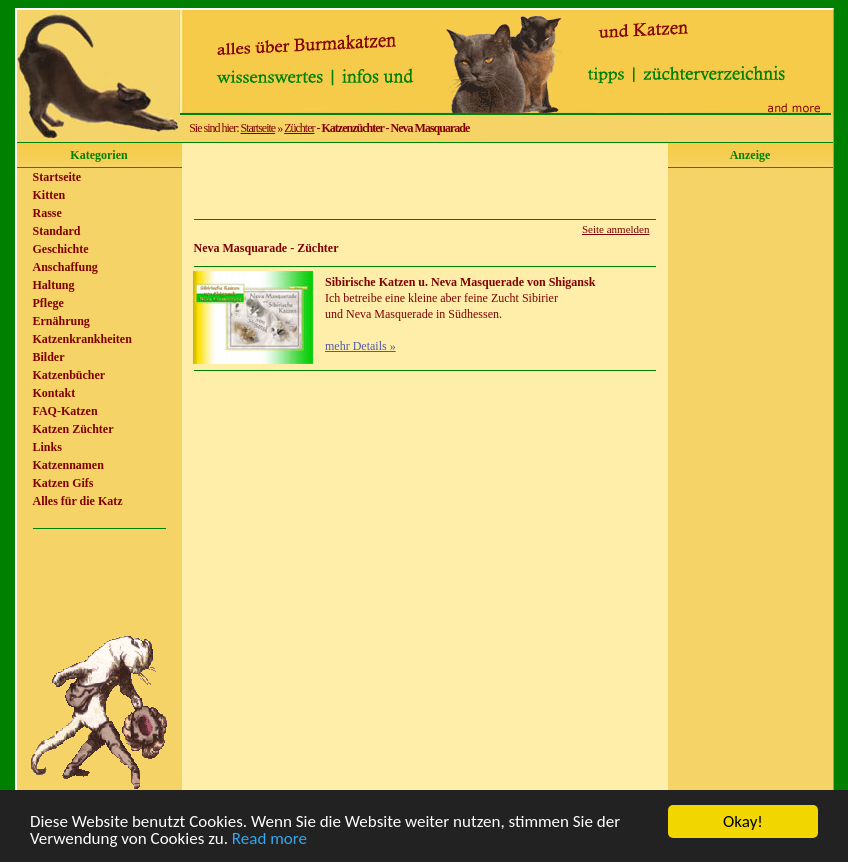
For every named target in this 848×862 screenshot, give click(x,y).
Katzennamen (68, 465)
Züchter (299, 128)
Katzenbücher (69, 375)
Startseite (258, 128)
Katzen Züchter (73, 429)
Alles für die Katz (78, 501)
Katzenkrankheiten (82, 339)
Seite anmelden (616, 229)
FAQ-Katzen (65, 411)
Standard (57, 231)
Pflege (48, 303)
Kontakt (54, 393)
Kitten (49, 195)
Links (47, 447)
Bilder (49, 357)
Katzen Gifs (63, 483)
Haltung (54, 285)
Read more (269, 843)
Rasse (47, 213)
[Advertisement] (425, 181)
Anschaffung (65, 267)
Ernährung (61, 321)
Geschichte (61, 249)
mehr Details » (360, 346)
